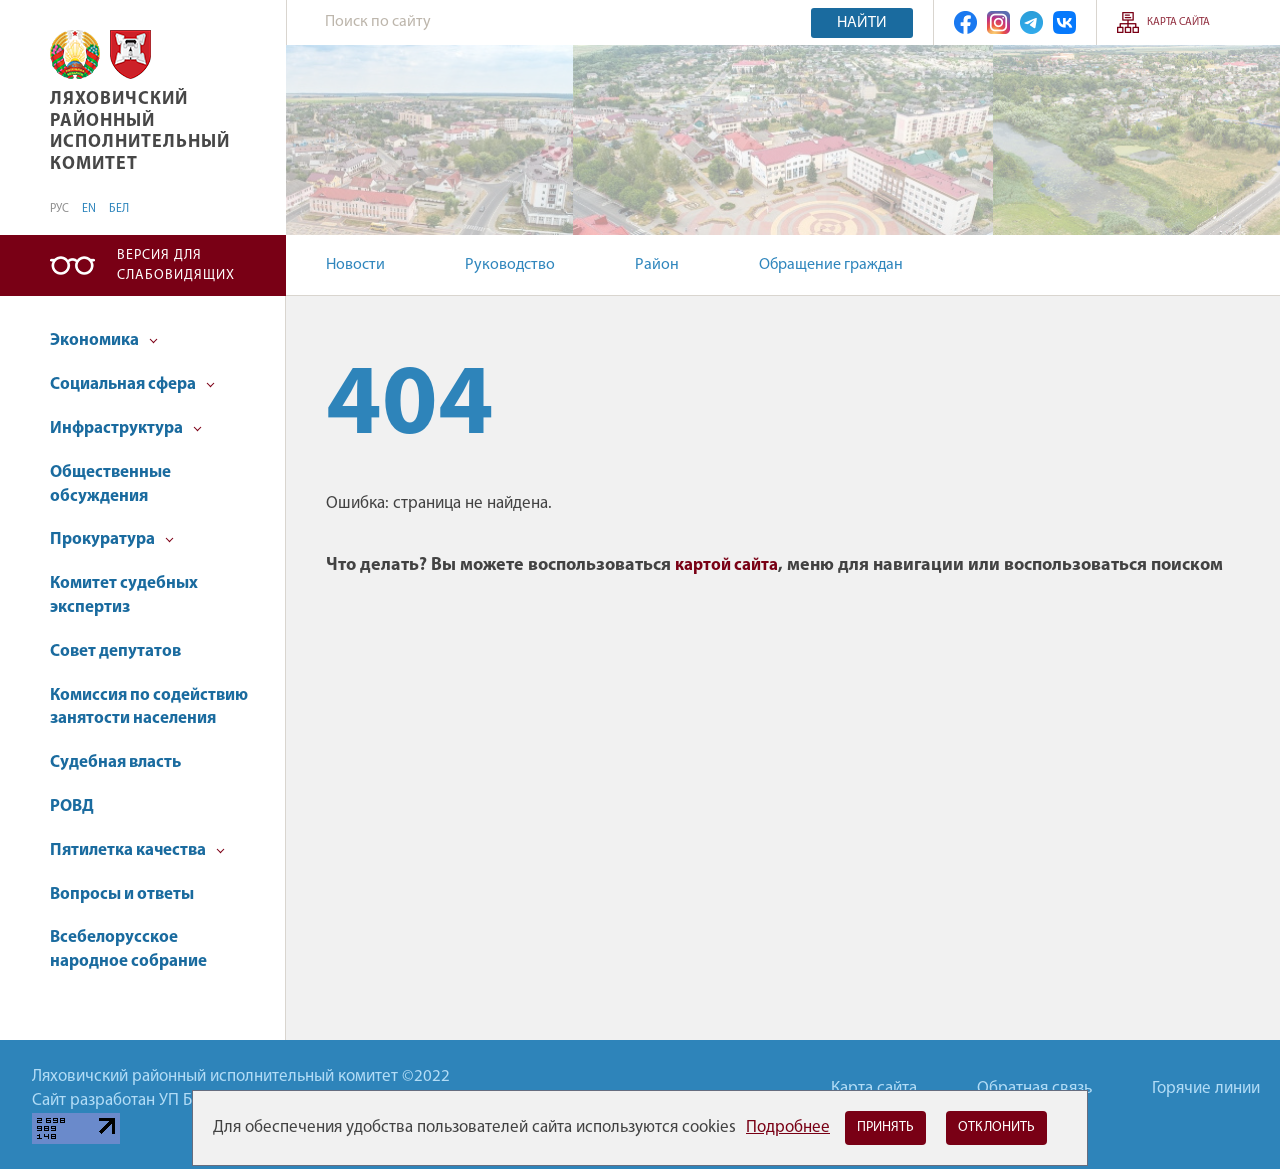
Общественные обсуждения (110, 484)
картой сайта (726, 565)
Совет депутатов (115, 651)
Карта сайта (1178, 22)
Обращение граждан (831, 265)
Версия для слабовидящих (176, 265)
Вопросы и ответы (122, 894)
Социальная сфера (132, 384)
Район (657, 265)
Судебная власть (115, 762)
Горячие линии (1206, 1088)
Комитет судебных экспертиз (124, 595)
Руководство (510, 265)
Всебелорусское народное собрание (128, 949)
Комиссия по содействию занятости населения (149, 707)
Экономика (104, 340)
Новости (355, 265)
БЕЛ (119, 209)
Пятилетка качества (137, 850)
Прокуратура (112, 539)
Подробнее (788, 1127)
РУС (59, 209)
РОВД (72, 806)
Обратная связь (1034, 1088)
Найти (862, 23)
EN (89, 209)
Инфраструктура (126, 428)
